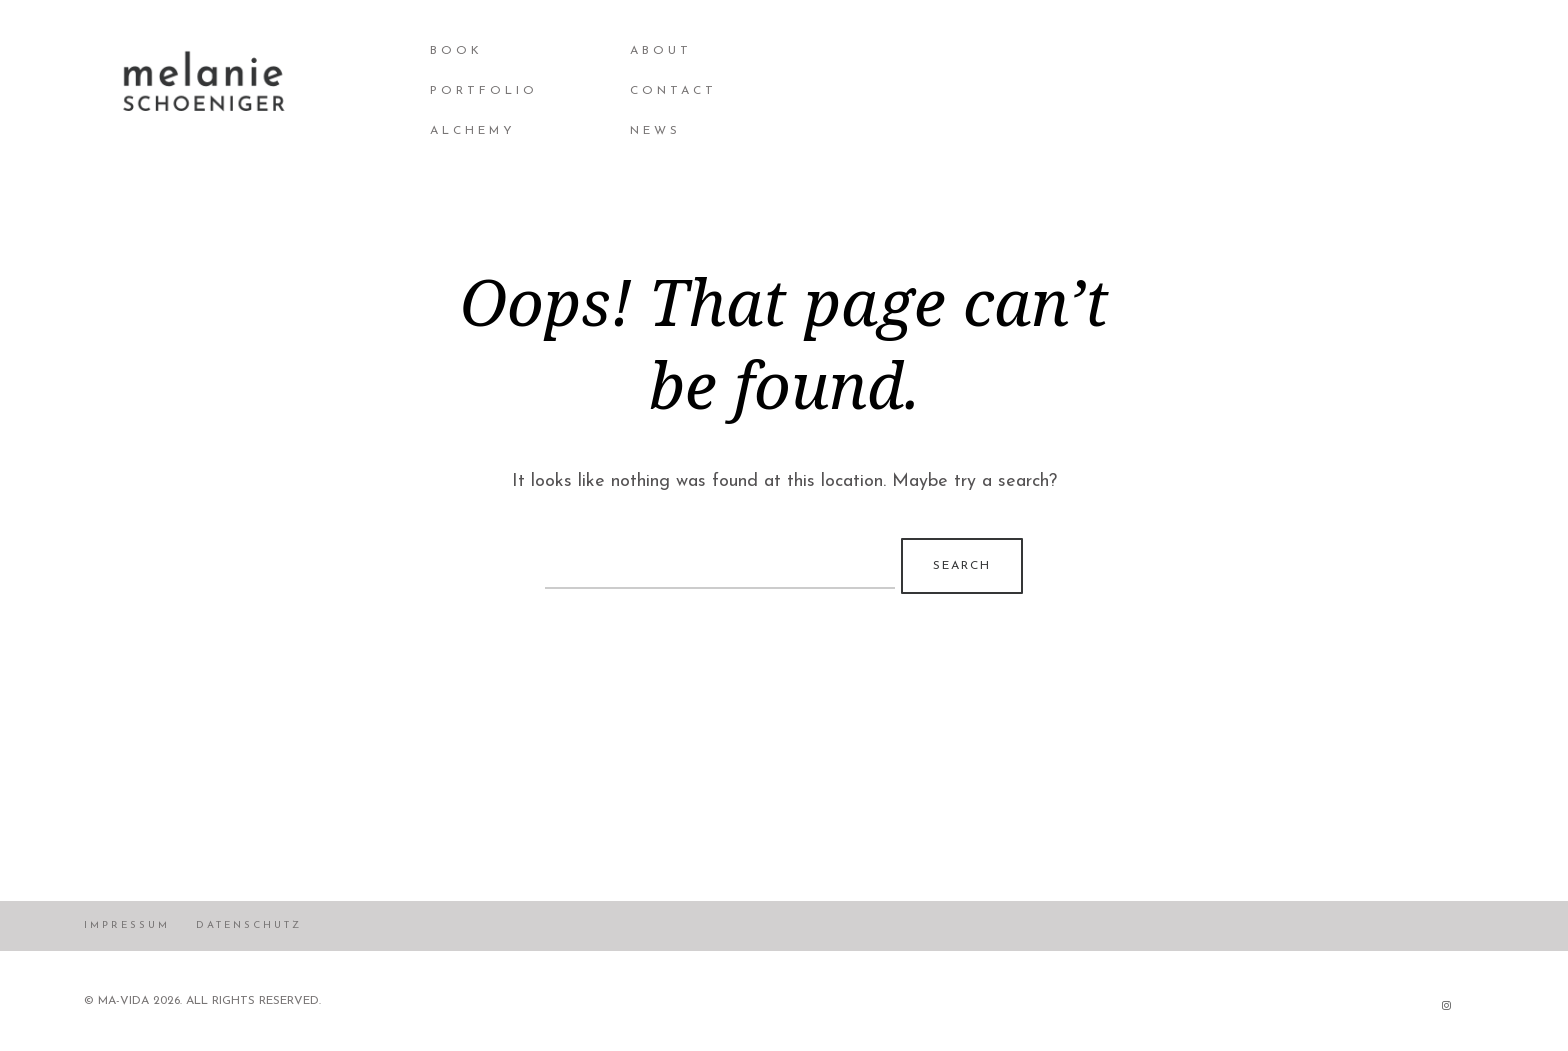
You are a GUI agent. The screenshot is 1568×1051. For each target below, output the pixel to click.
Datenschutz (249, 925)
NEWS (655, 131)
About (661, 51)
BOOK (456, 51)
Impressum (127, 925)
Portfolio (484, 91)
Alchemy (473, 131)
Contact (673, 91)
